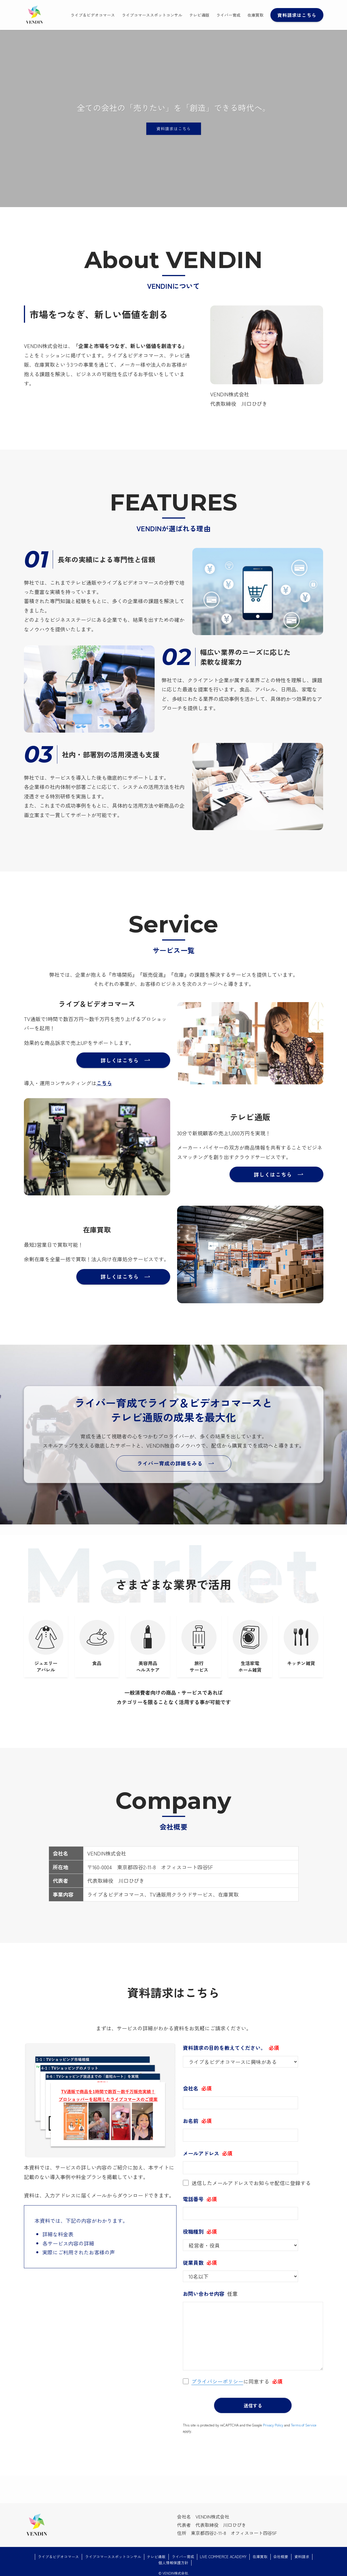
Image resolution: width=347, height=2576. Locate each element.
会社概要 (280, 2552)
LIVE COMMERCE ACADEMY (223, 2552)
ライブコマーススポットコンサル (113, 2552)
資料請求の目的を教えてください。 (224, 2047)
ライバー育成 (183, 2552)
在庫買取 (260, 2552)
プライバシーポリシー (217, 2381)
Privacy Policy (273, 2420)
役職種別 (193, 2231)
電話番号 (193, 2199)
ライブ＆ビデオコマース (58, 2552)
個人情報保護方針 (173, 2558)
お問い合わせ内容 (203, 2293)
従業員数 (193, 2262)
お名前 (190, 2120)
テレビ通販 (156, 2552)
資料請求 (301, 2552)
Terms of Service (303, 2420)
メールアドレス (201, 2153)
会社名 (190, 2088)
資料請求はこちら (173, 128)
